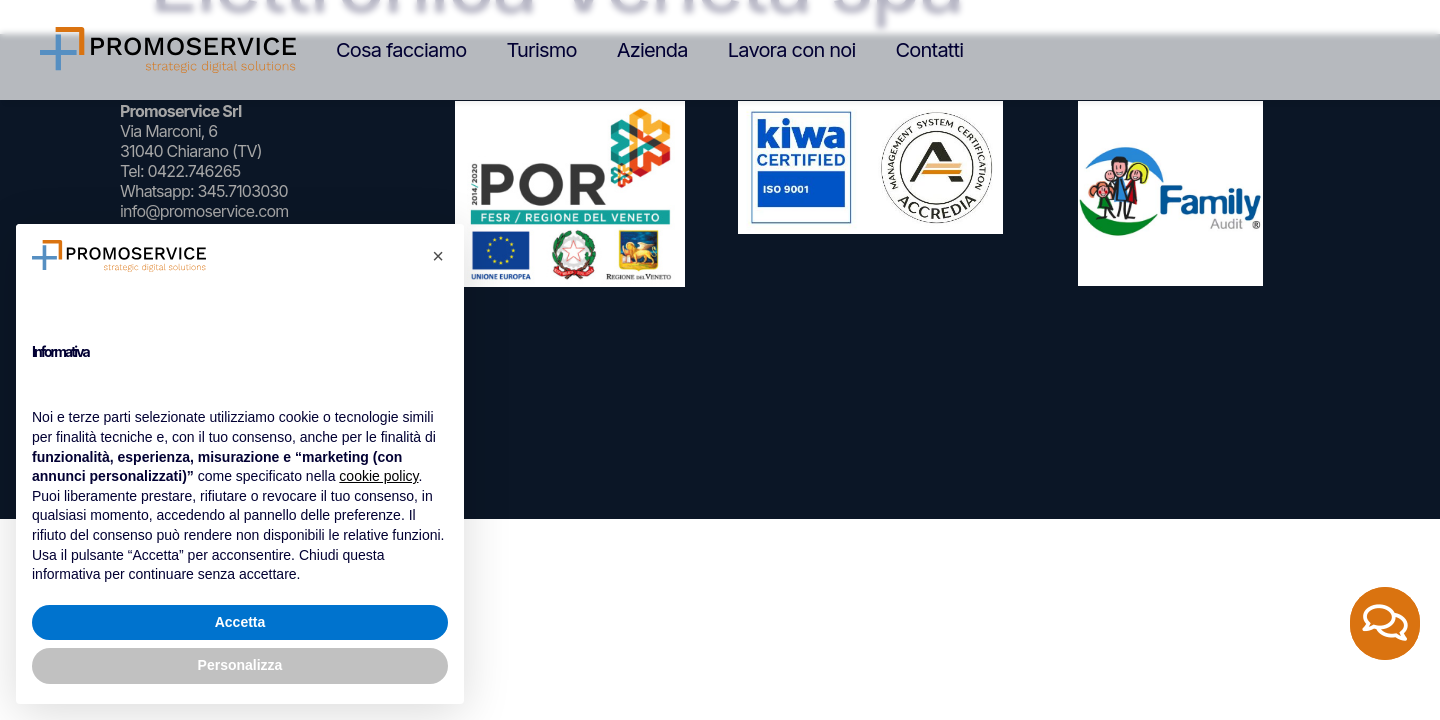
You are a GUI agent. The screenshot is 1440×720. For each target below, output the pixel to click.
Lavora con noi (792, 50)
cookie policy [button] (378, 476)
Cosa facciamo (401, 50)
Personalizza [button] (240, 665)
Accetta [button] (240, 622)
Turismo (541, 50)
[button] (438, 256)
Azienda (652, 50)
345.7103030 (242, 191)
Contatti (930, 50)
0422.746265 (193, 171)
